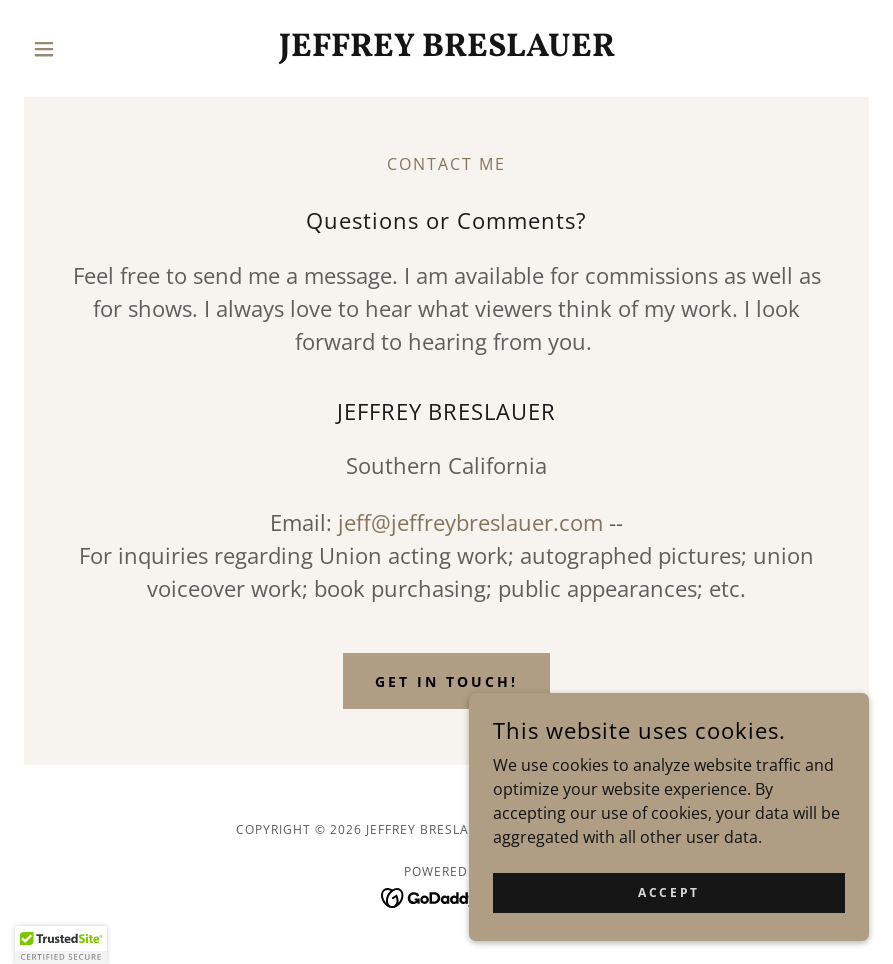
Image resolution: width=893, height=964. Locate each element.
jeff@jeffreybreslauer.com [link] (470, 522)
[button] (87, 49)
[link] (447, 50)
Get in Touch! (446, 681)
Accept (668, 892)
